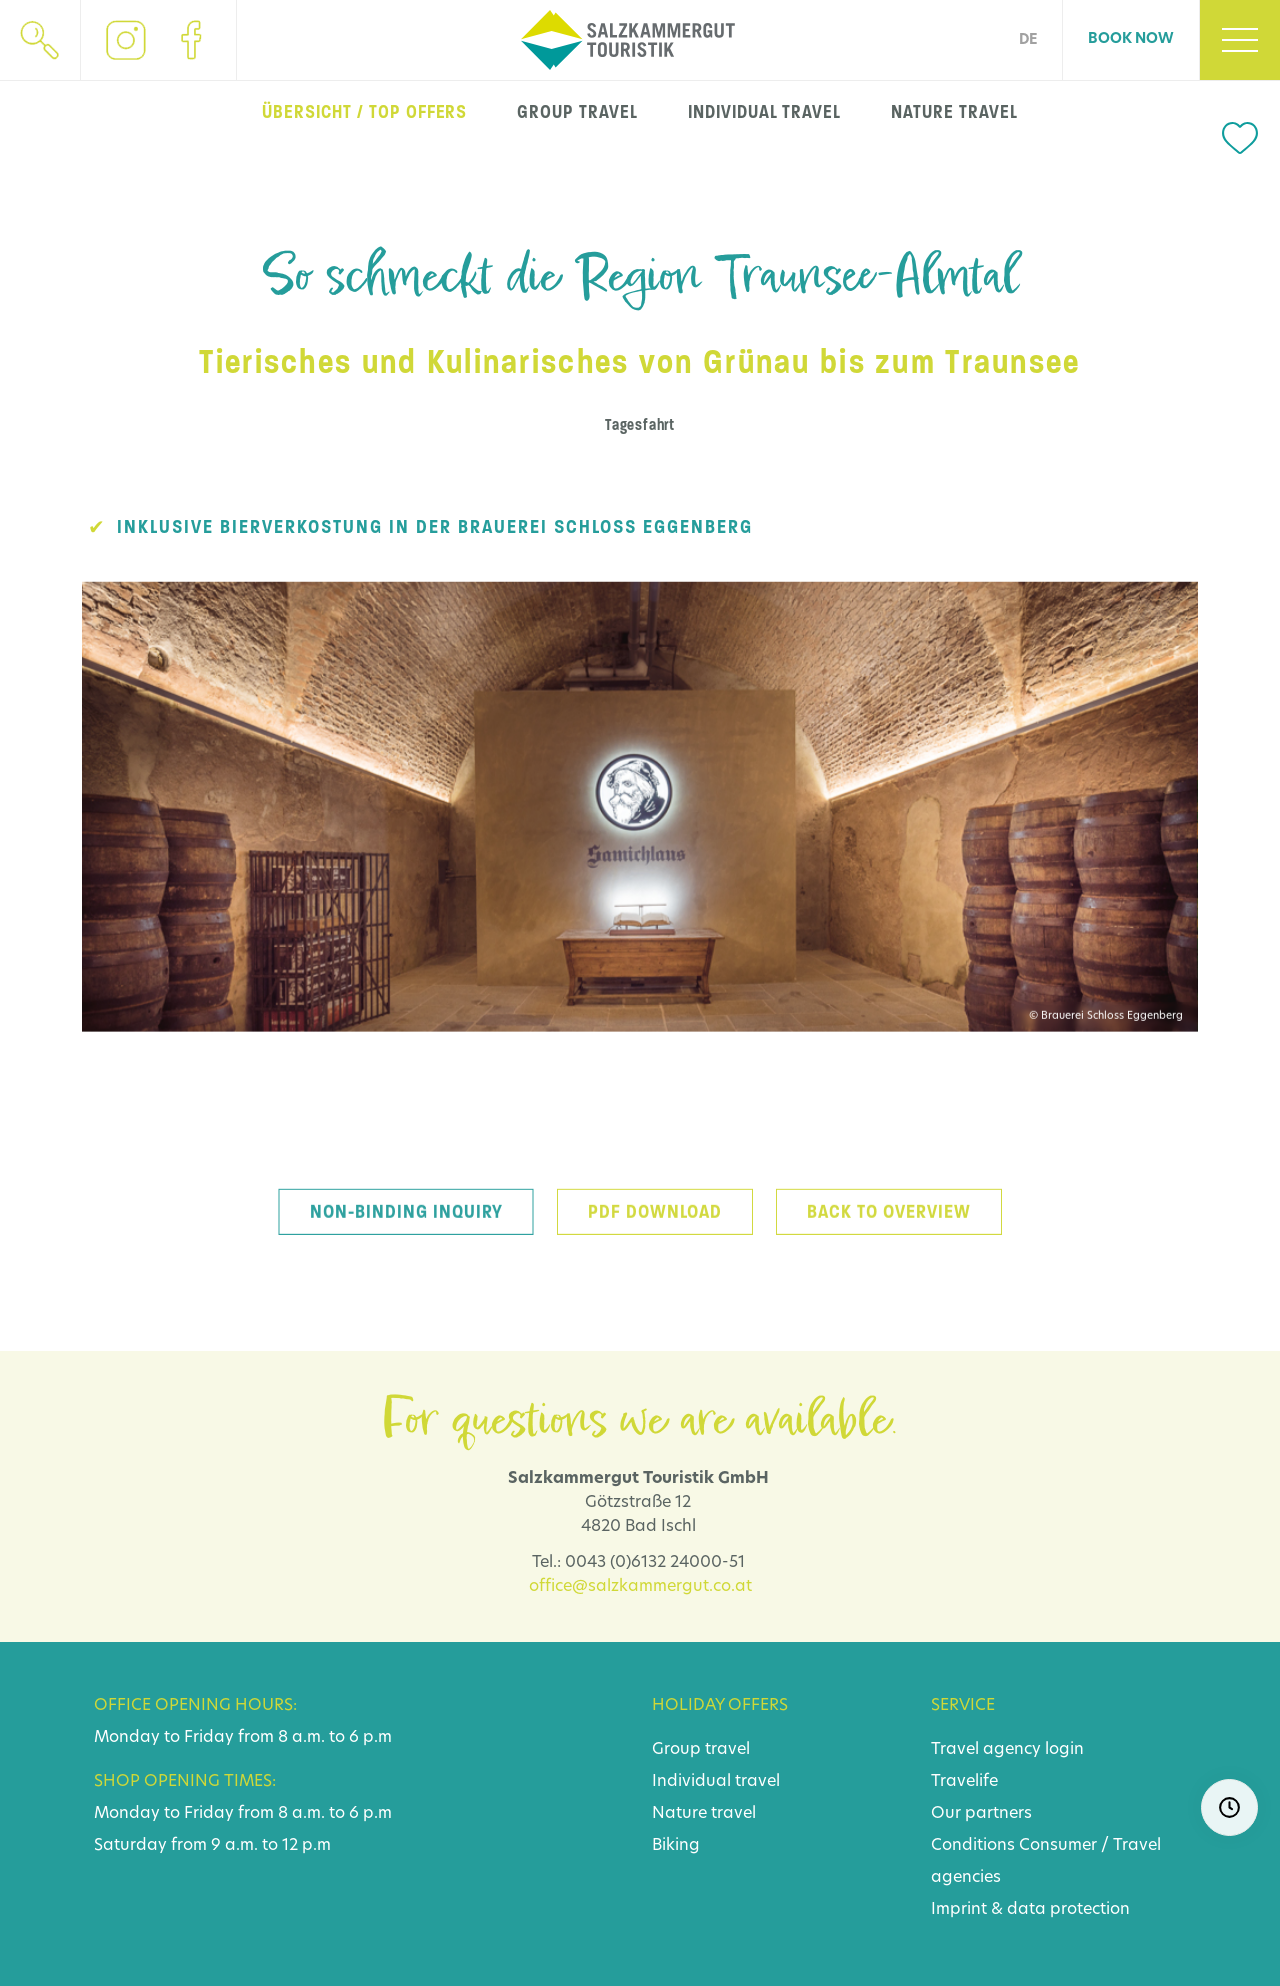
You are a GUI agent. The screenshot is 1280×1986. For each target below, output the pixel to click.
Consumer (1058, 1846)
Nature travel (704, 1814)
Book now (1131, 39)
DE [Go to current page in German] (1028, 40)
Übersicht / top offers (364, 112)
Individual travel (716, 1782)
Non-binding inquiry (406, 1233)
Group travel (701, 1750)
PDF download (655, 1233)
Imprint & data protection (1030, 1910)
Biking (676, 1846)
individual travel (764, 112)
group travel (577, 112)
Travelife (964, 1782)
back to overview (889, 1233)
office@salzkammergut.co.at (640, 1587)
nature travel (954, 112)
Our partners (981, 1814)
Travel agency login (1007, 1750)
